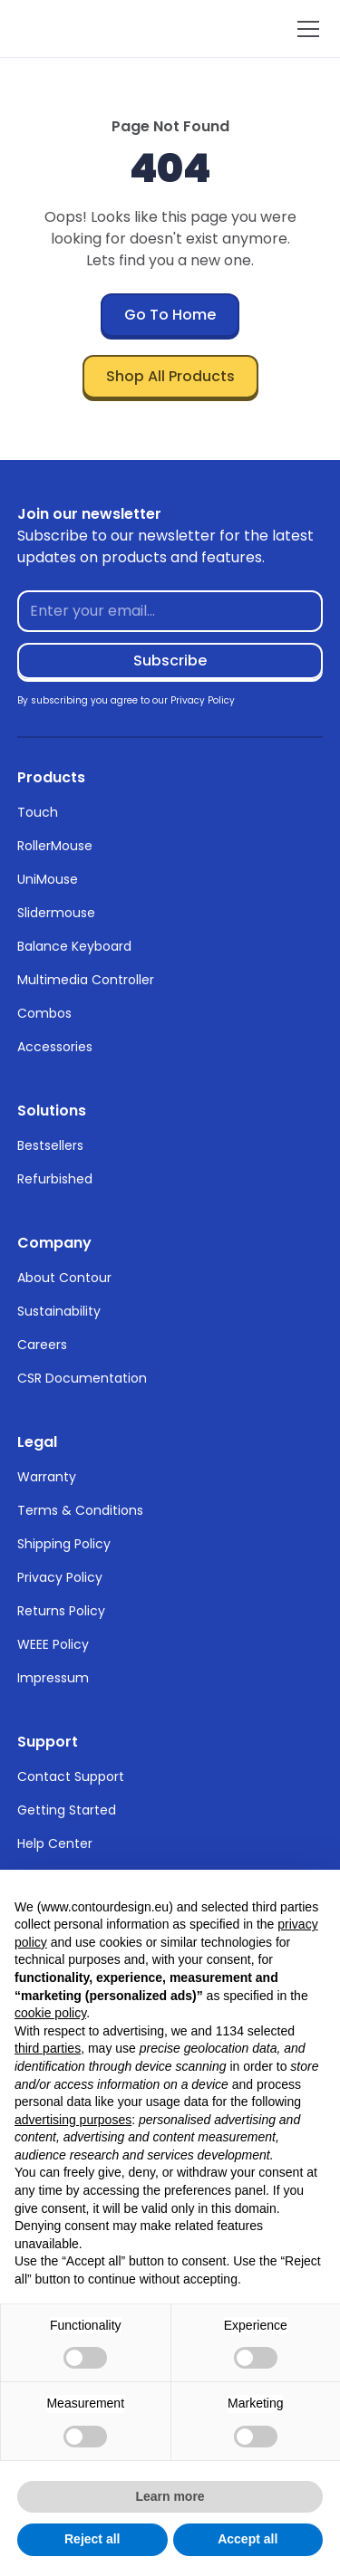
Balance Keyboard (74, 946)
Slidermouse (56, 913)
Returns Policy (61, 1611)
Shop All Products (170, 376)
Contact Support (70, 1776)
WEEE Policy (53, 1644)
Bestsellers (50, 1145)
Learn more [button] (169, 2496)
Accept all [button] (247, 2539)
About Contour (64, 1278)
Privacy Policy (59, 1577)
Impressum (53, 1678)
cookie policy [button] (50, 2013)
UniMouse (47, 879)
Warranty (46, 1477)
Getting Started (66, 1810)
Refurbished (54, 1179)
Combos (44, 1013)
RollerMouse (54, 846)
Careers (42, 1345)
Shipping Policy (64, 1544)
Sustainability (59, 1311)
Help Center (54, 1843)
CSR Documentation (82, 1378)
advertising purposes (73, 2119)
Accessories (54, 1047)
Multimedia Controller (85, 980)
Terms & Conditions (80, 1510)
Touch (37, 812)
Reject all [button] (92, 2539)
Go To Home (170, 314)
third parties (48, 2048)
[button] (305, 29)
